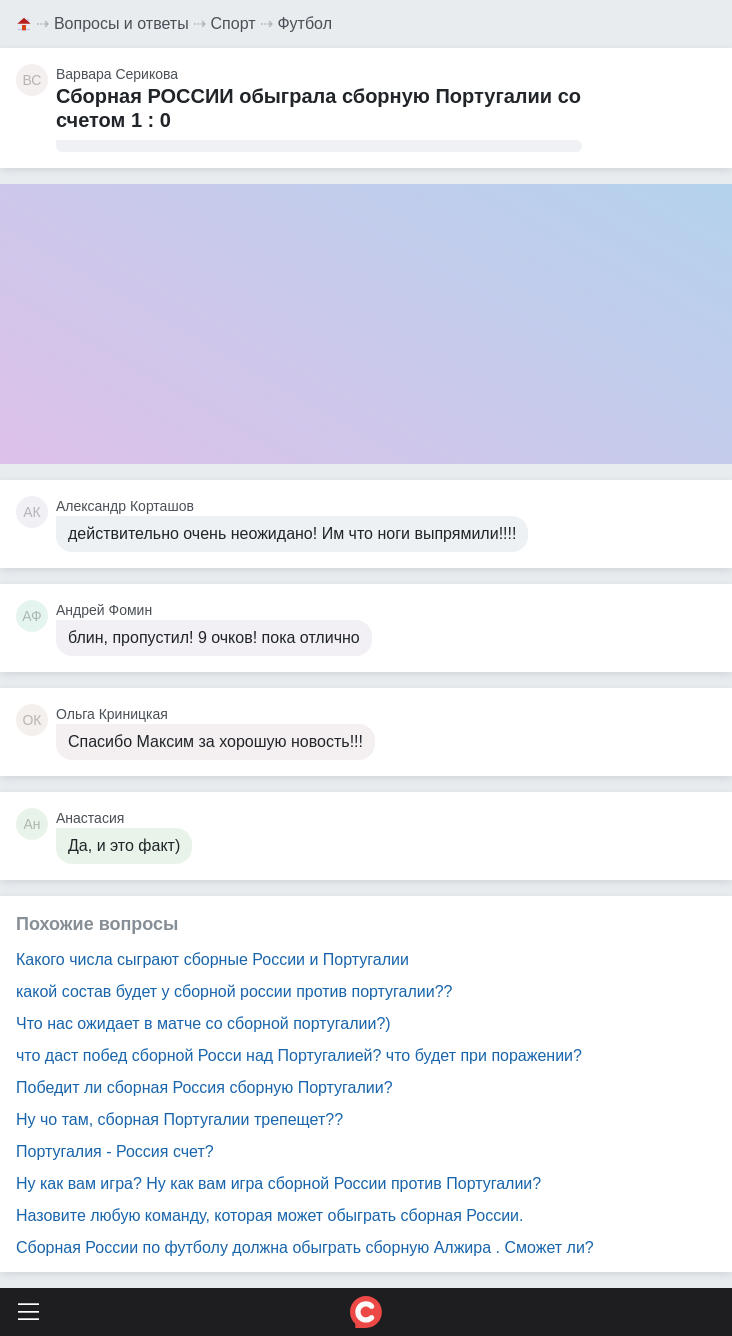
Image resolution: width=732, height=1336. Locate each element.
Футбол (304, 23)
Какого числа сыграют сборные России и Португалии (212, 959)
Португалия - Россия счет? (115, 1151)
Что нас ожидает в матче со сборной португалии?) (203, 1023)
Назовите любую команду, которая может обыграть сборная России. (269, 1215)
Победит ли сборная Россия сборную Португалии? (204, 1087)
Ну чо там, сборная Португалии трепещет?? (179, 1119)
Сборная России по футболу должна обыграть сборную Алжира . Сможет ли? (305, 1247)
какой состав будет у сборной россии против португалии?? (234, 991)
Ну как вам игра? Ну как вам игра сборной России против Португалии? (278, 1183)
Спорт (233, 23)
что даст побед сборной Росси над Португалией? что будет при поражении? (299, 1055)
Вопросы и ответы (121, 23)
